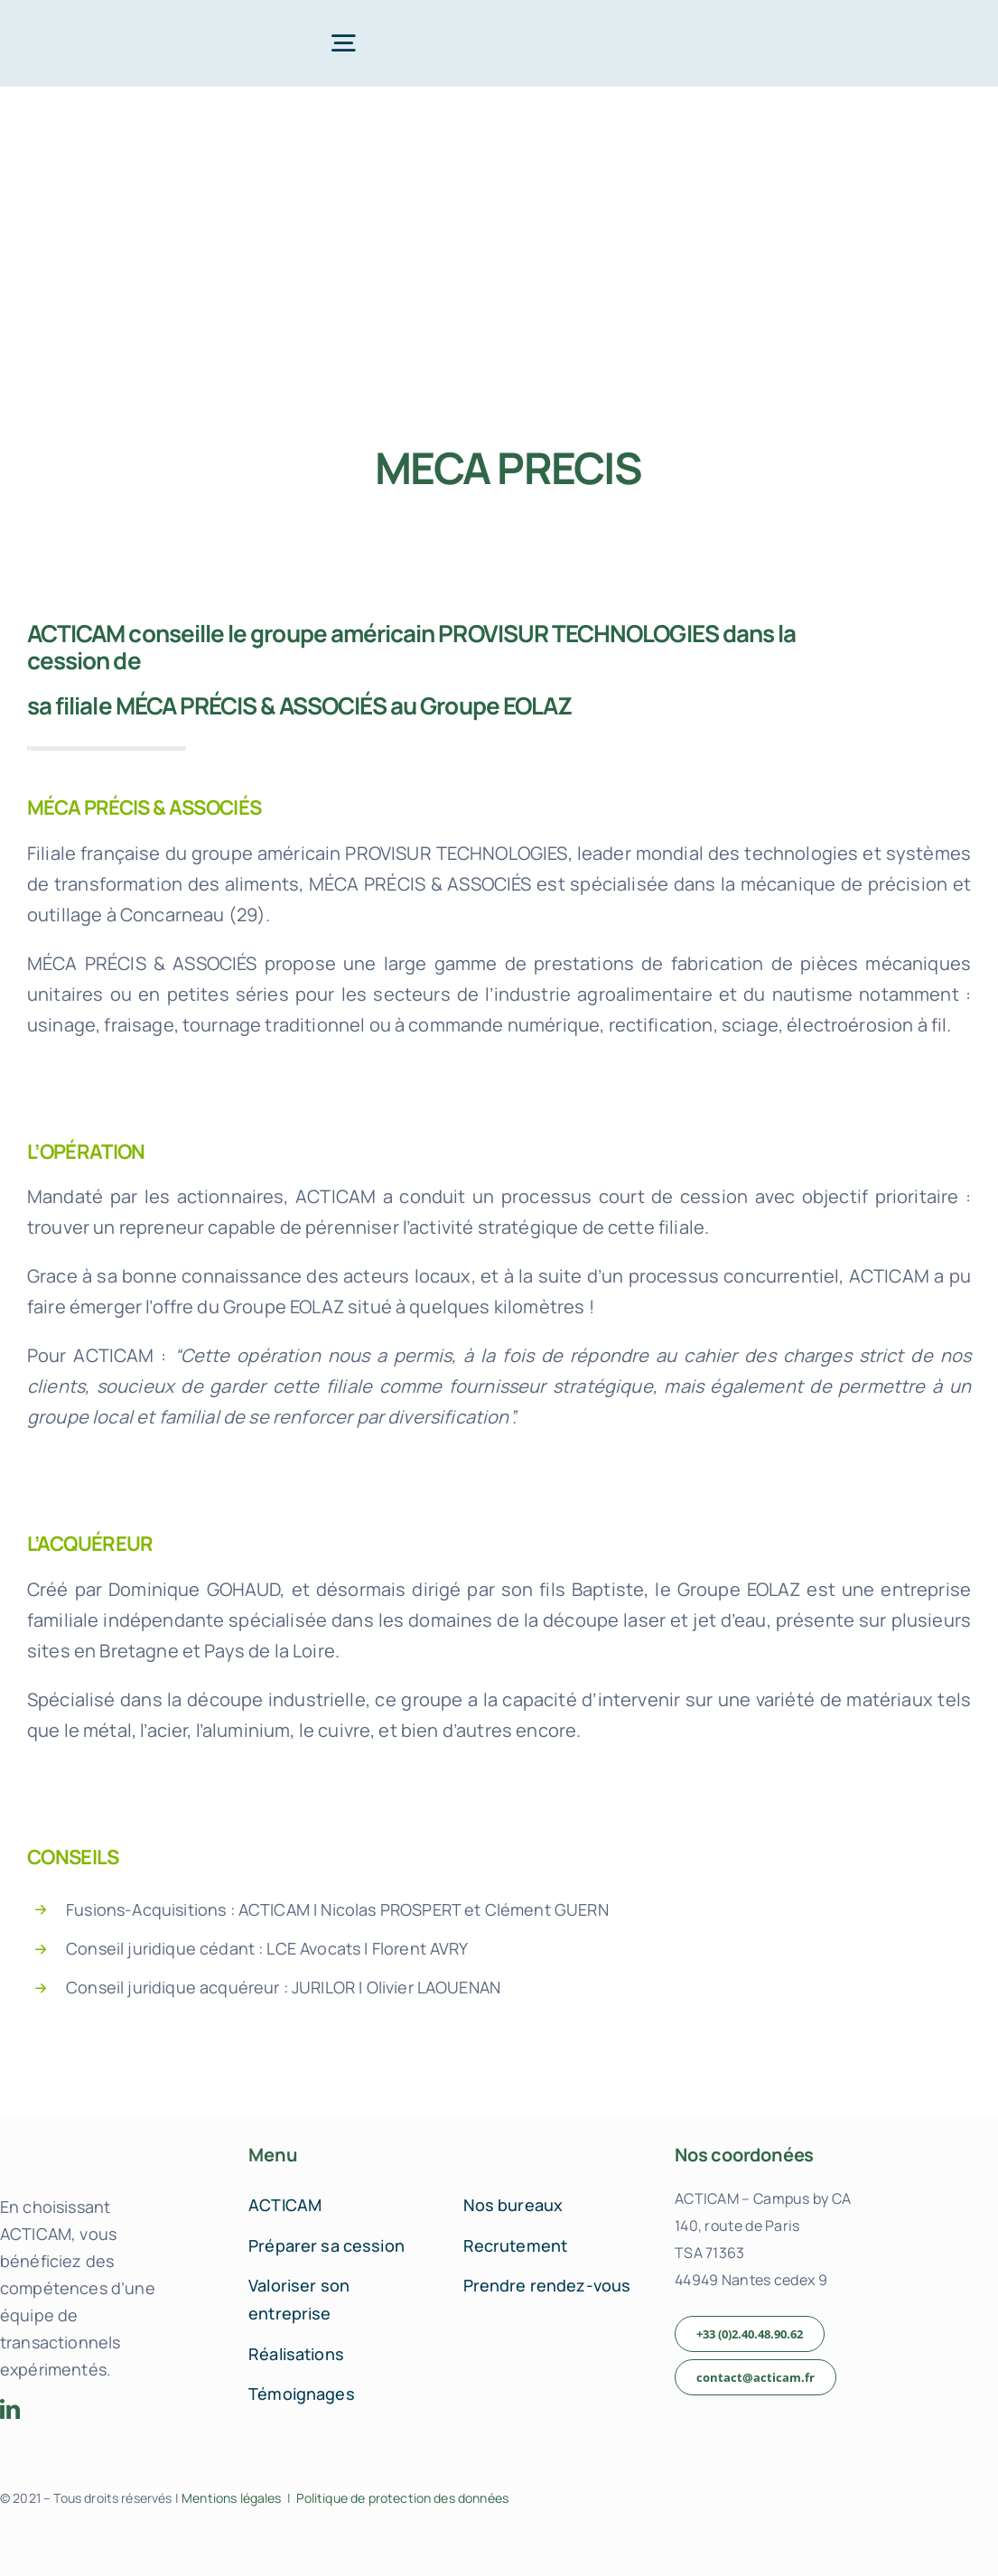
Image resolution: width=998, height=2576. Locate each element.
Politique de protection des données (402, 2497)
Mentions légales (232, 2497)
